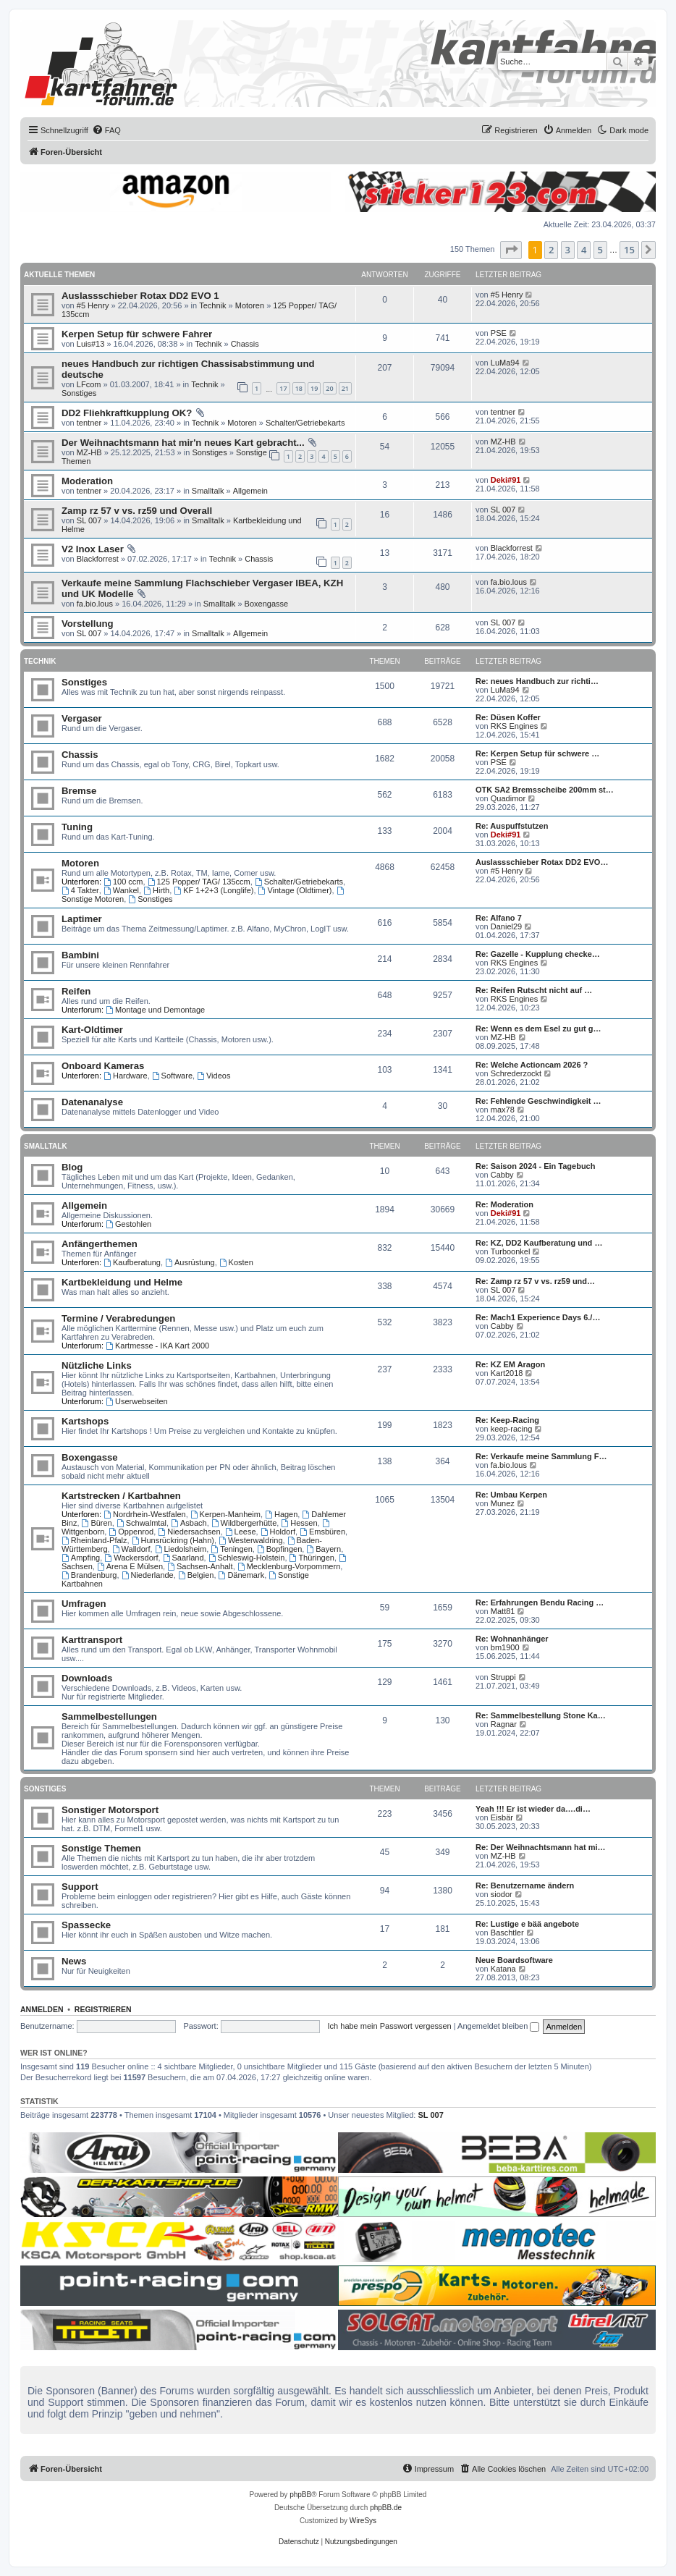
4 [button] (583, 249)
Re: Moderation (504, 1204)
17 (283, 388)
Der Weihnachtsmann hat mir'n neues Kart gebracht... (183, 442)
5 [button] (600, 249)
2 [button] (551, 249)
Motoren (249, 305)
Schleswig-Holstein (246, 1557)
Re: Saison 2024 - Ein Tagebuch (535, 1166)
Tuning (77, 827)
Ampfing (81, 1557)
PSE (499, 333)
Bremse (79, 790)
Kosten (236, 1262)
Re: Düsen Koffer (508, 717)
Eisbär (502, 1817)
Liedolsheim (181, 1549)
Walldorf (131, 1549)
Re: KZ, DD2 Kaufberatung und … (539, 1242)
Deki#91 (506, 480)
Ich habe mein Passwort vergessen (390, 2026)
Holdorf (278, 1531)
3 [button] (567, 249)
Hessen (299, 1523)
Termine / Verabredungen (118, 1318)
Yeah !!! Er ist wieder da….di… (533, 1808)
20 (329, 388)
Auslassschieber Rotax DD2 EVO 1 (140, 295)
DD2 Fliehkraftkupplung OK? (127, 412)
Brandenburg (89, 1575)
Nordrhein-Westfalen (144, 1514)
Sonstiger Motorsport (110, 1809)
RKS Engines (514, 726)
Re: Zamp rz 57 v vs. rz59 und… (535, 1281)
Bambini (80, 955)
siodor (501, 1894)
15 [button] (629, 249)
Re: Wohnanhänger (512, 1638)
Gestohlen (128, 1224)
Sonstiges (79, 393)
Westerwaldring (250, 1540)
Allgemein (250, 490)
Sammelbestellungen (109, 1716)
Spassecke (86, 1925)
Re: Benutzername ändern (525, 1885)
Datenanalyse (92, 1102)
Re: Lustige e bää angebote (527, 1924)
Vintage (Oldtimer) (295, 890)
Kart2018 (507, 1373)
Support (80, 1886)
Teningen (232, 1549)
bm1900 (505, 1647)
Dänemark (242, 1575)
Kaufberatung (132, 1262)
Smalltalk (208, 490)
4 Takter (80, 890)
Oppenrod (131, 1531)
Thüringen (312, 1557)
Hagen (281, 1514)
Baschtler (507, 1932)
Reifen (76, 991)
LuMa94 (505, 362)
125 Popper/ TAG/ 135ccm (199, 881)
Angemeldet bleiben (498, 2026)
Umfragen (84, 1603)
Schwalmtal (141, 1523)
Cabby (502, 1174)
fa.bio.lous (95, 603)
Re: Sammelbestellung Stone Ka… (541, 1715)
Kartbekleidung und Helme (122, 1282)
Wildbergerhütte (244, 1523)
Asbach (189, 1523)
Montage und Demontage (155, 1009)
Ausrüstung (190, 1262)
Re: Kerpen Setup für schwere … (537, 753)
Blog (72, 1167)
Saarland (183, 1557)
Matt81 (503, 1611)
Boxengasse (267, 603)
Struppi (503, 1677)
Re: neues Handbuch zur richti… (537, 681)
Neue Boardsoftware (514, 1960)
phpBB (300, 2495)
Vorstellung (88, 623)
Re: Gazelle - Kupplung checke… (538, 954)
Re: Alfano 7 (499, 917)
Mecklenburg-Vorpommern (288, 1566)
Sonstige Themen (101, 1848)
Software (172, 1075)
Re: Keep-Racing (507, 1420)
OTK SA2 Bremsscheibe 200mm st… (545, 789)
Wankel (121, 890)
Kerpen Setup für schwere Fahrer (137, 334)
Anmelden (42, 2009)
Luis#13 (91, 343)
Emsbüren (322, 1531)
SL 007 (89, 520)
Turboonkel (511, 1251)
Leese (240, 1531)
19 (314, 388)
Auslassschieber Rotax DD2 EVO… (542, 862)
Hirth (156, 890)
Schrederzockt (516, 1073)
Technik (212, 305)
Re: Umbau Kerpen (511, 1494)
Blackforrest (98, 558)
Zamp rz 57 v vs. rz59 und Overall (137, 510)
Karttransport (92, 1639)
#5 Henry (93, 305)
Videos (213, 1075)
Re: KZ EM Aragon (510, 1364)
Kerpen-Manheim (225, 1514)
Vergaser (82, 718)
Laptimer (82, 918)
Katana (503, 1968)
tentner (89, 422)
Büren (97, 1523)
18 (299, 388)
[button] (511, 249)
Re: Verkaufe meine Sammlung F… (541, 1456)
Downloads (87, 1678)
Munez (503, 1503)
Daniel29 (506, 926)
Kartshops (85, 1421)
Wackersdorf (131, 1557)
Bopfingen (279, 1549)
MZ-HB (89, 452)
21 (345, 388)
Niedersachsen (189, 1531)
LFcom (89, 384)
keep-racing (511, 1428)
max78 (503, 1109)
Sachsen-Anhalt (200, 1566)
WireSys (363, 2521)
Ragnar (504, 1724)
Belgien (196, 1575)
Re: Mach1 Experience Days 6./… (538, 1317)
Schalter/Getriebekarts (305, 422)
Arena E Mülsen (130, 1566)
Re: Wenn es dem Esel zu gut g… (538, 1028)
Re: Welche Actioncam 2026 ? (532, 1064)
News (74, 1961)
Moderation (87, 481)
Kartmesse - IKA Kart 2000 (157, 1345)
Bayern (323, 1549)
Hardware (125, 1075)
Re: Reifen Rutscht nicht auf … (534, 990)
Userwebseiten (137, 1401)
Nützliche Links (97, 1365)
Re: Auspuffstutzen (512, 826)
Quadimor (508, 798)
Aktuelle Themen (59, 275)
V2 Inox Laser (93, 549)
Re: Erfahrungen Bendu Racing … (540, 1602)
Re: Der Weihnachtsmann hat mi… (541, 1847)
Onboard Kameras (103, 1065)
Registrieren (103, 2009)
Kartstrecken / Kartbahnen (121, 1495)
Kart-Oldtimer (92, 1029)
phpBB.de (386, 2508)
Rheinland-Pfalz (94, 1540)
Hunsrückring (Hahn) (173, 1540)
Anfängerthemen (100, 1243)
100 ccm (123, 881)
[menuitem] (106, 130)
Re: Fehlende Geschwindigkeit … (538, 1101)
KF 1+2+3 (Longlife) (213, 890)
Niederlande (148, 1575)
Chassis (245, 343)
